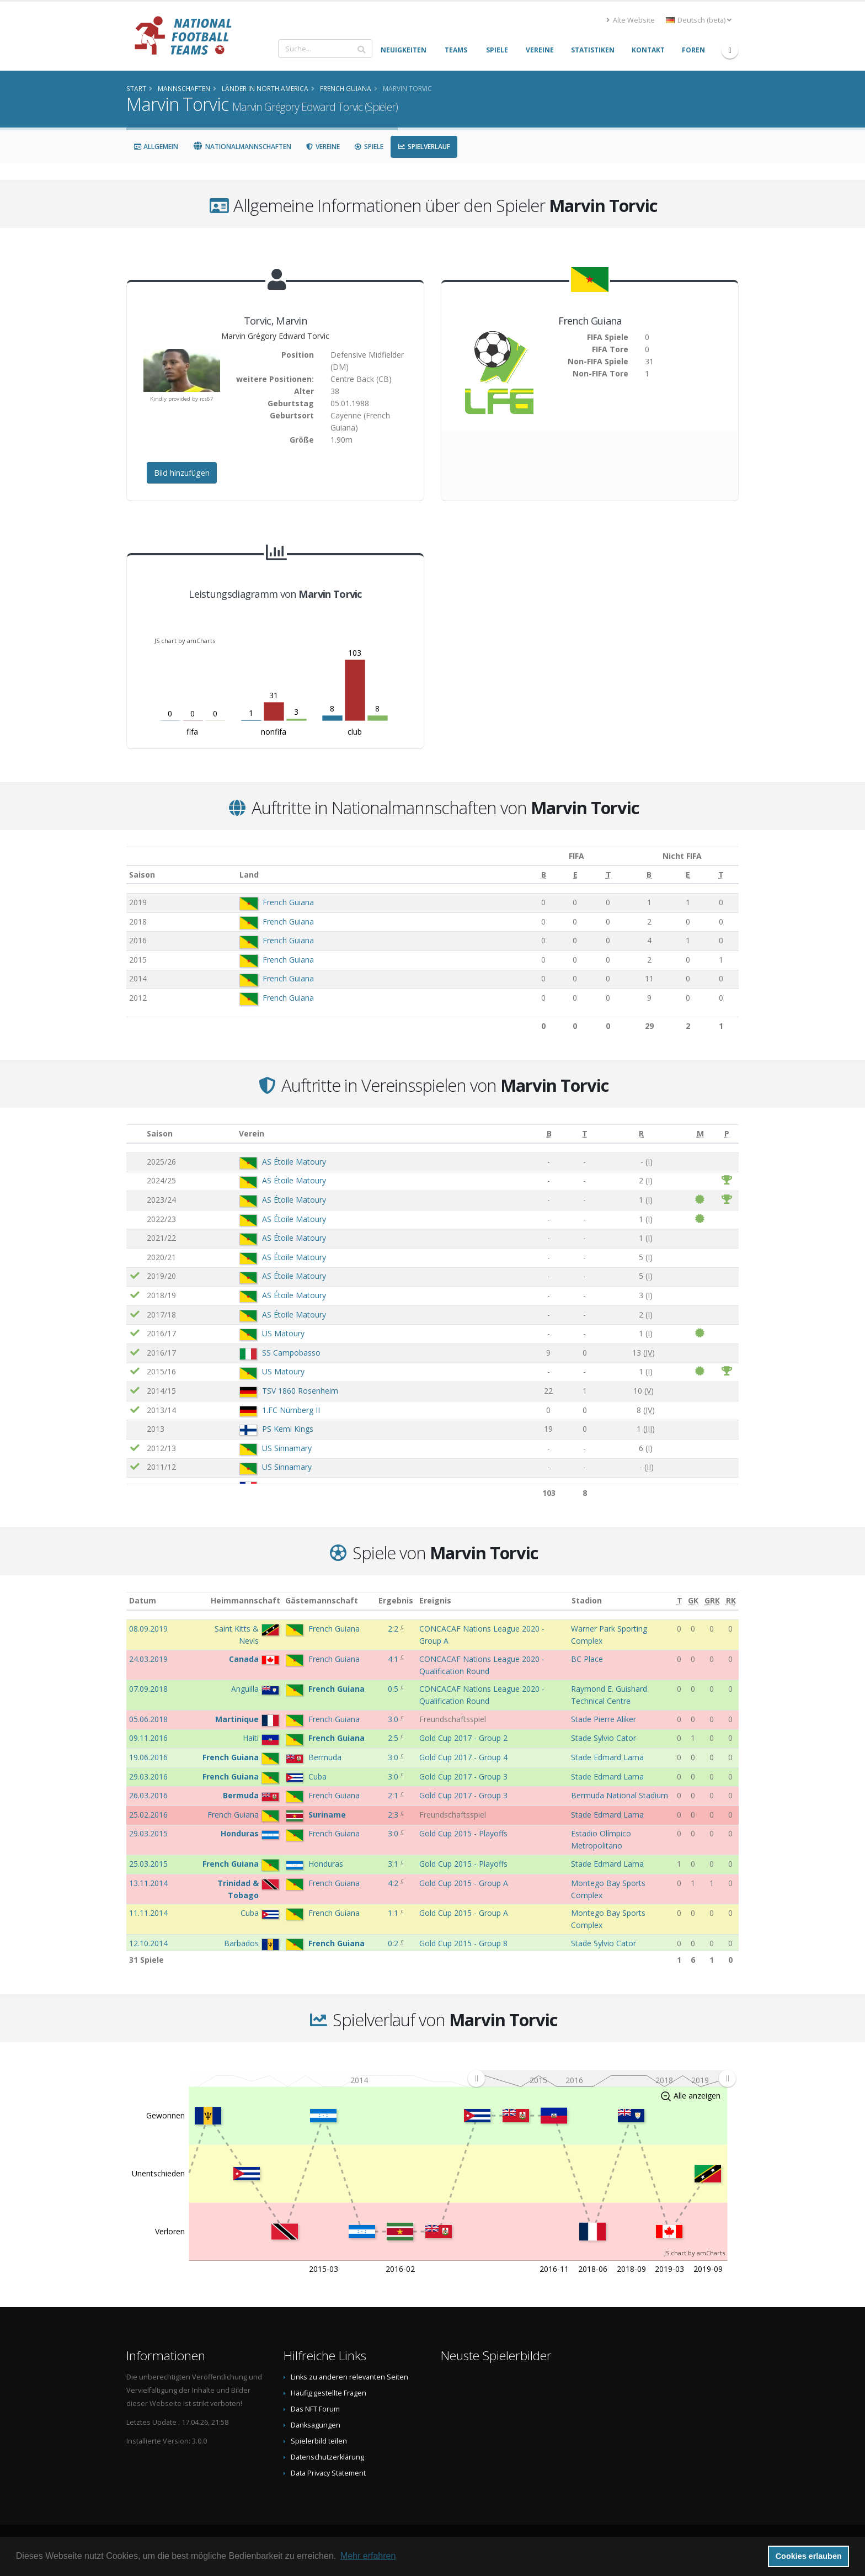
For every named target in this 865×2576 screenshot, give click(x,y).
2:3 (394, 1814)
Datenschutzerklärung (327, 2457)
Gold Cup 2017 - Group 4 (463, 1757)
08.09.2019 (148, 1628)
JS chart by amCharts (184, 640)
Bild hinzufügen (182, 473)
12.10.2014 (148, 1943)
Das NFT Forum (315, 2409)
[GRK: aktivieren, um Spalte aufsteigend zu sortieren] (712, 1601)
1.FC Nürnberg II (291, 1410)
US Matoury (283, 1333)
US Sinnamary (287, 1448)
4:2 (394, 1883)
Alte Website (630, 20)
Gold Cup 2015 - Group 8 (463, 1943)
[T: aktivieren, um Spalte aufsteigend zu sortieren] (582, 874)
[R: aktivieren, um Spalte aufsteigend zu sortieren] (641, 1134)
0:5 (394, 1688)
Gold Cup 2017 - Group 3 (463, 1776)
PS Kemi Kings (287, 1429)
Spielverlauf (424, 146)
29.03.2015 (148, 1833)
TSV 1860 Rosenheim (300, 1390)
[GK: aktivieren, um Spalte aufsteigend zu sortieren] (693, 1601)
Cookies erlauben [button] (809, 2556)
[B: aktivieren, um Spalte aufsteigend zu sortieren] (521, 874)
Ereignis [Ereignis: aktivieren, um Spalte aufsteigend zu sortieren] (435, 1600)
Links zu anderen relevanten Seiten (349, 2377)
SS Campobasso (291, 1352)
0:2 (394, 1943)
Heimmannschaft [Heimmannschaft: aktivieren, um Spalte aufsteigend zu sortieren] (245, 1600)
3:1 (394, 1863)
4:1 (394, 1659)
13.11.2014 (148, 1883)
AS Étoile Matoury (294, 1161)
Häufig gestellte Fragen (328, 2393)
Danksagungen (315, 2425)
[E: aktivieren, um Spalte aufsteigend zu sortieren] (551, 874)
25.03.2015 (148, 1863)
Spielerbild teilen (319, 2441)
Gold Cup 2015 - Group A (463, 1883)
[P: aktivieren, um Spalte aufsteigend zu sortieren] (727, 1134)
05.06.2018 (148, 1719)
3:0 (394, 1719)
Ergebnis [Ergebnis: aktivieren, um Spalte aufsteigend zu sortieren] (395, 1600)
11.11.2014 (148, 1913)
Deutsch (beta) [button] (698, 20)
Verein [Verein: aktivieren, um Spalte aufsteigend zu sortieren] (251, 1133)
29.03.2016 (148, 1776)
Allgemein (156, 146)
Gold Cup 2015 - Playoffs (463, 1833)
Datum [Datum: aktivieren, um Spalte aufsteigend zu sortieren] (142, 1600)
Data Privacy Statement (328, 2473)
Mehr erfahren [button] (368, 2556)
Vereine (323, 146)
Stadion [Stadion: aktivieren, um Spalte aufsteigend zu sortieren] (587, 1600)
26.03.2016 (148, 1795)
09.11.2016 (148, 1738)
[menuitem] (601, 2078)
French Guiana (282, 902)
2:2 (394, 1628)
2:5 (394, 1738)
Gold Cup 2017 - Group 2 (463, 1738)
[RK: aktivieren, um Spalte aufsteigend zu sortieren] (731, 1601)
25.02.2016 (148, 1814)
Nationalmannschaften (242, 146)
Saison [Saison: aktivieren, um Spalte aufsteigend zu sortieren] (142, 874)
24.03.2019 (148, 1659)
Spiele (368, 146)
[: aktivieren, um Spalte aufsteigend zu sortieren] (135, 1134)
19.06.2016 (148, 1757)
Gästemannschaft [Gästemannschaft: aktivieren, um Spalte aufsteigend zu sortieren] (321, 1600)
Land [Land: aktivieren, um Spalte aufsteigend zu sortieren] (243, 874)
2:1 (394, 1795)
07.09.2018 (148, 1688)
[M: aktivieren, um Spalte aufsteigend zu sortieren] (700, 1134)
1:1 (394, 1913)
